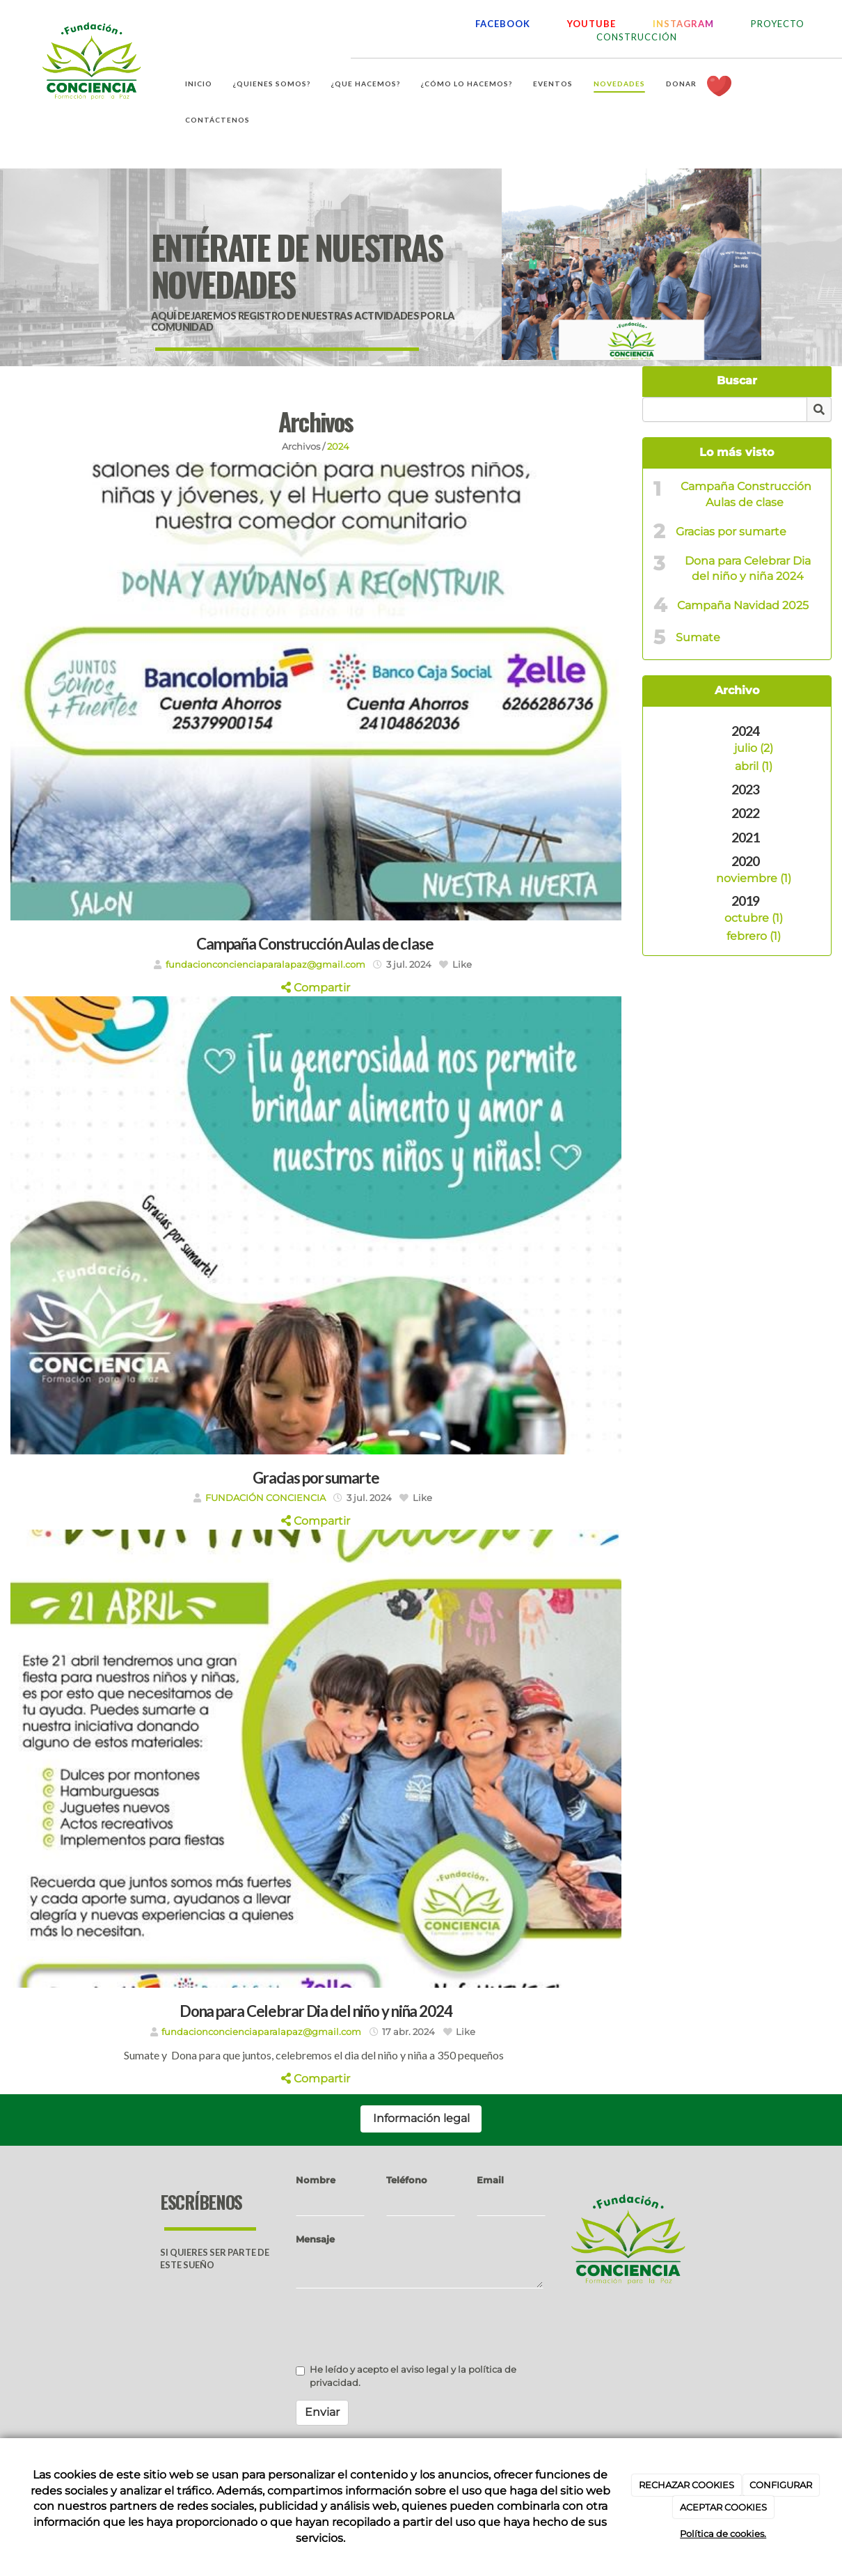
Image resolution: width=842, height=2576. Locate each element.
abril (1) (753, 766)
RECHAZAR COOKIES (686, 2484)
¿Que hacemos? (365, 83)
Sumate (698, 637)
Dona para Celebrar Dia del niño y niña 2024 (748, 568)
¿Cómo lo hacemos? (466, 83)
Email (490, 2180)
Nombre (315, 2180)
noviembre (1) (753, 878)
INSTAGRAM (683, 23)
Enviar (322, 2412)
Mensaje (315, 2239)
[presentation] (401, 2326)
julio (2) (753, 748)
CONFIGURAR (780, 2484)
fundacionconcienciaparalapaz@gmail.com (265, 964)
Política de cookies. (723, 2533)
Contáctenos (217, 120)
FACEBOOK (502, 23)
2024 (338, 446)
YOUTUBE (591, 23)
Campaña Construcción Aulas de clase (746, 494)
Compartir (315, 987)
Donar (681, 83)
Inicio (198, 83)
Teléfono (406, 2180)
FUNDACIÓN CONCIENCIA (265, 1498)
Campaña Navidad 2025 (743, 605)
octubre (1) (753, 918)
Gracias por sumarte (731, 531)
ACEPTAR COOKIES (723, 2507)
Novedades (619, 83)
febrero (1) (753, 936)
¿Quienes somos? (271, 83)
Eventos (553, 83)
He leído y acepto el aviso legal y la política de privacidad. (406, 2375)
